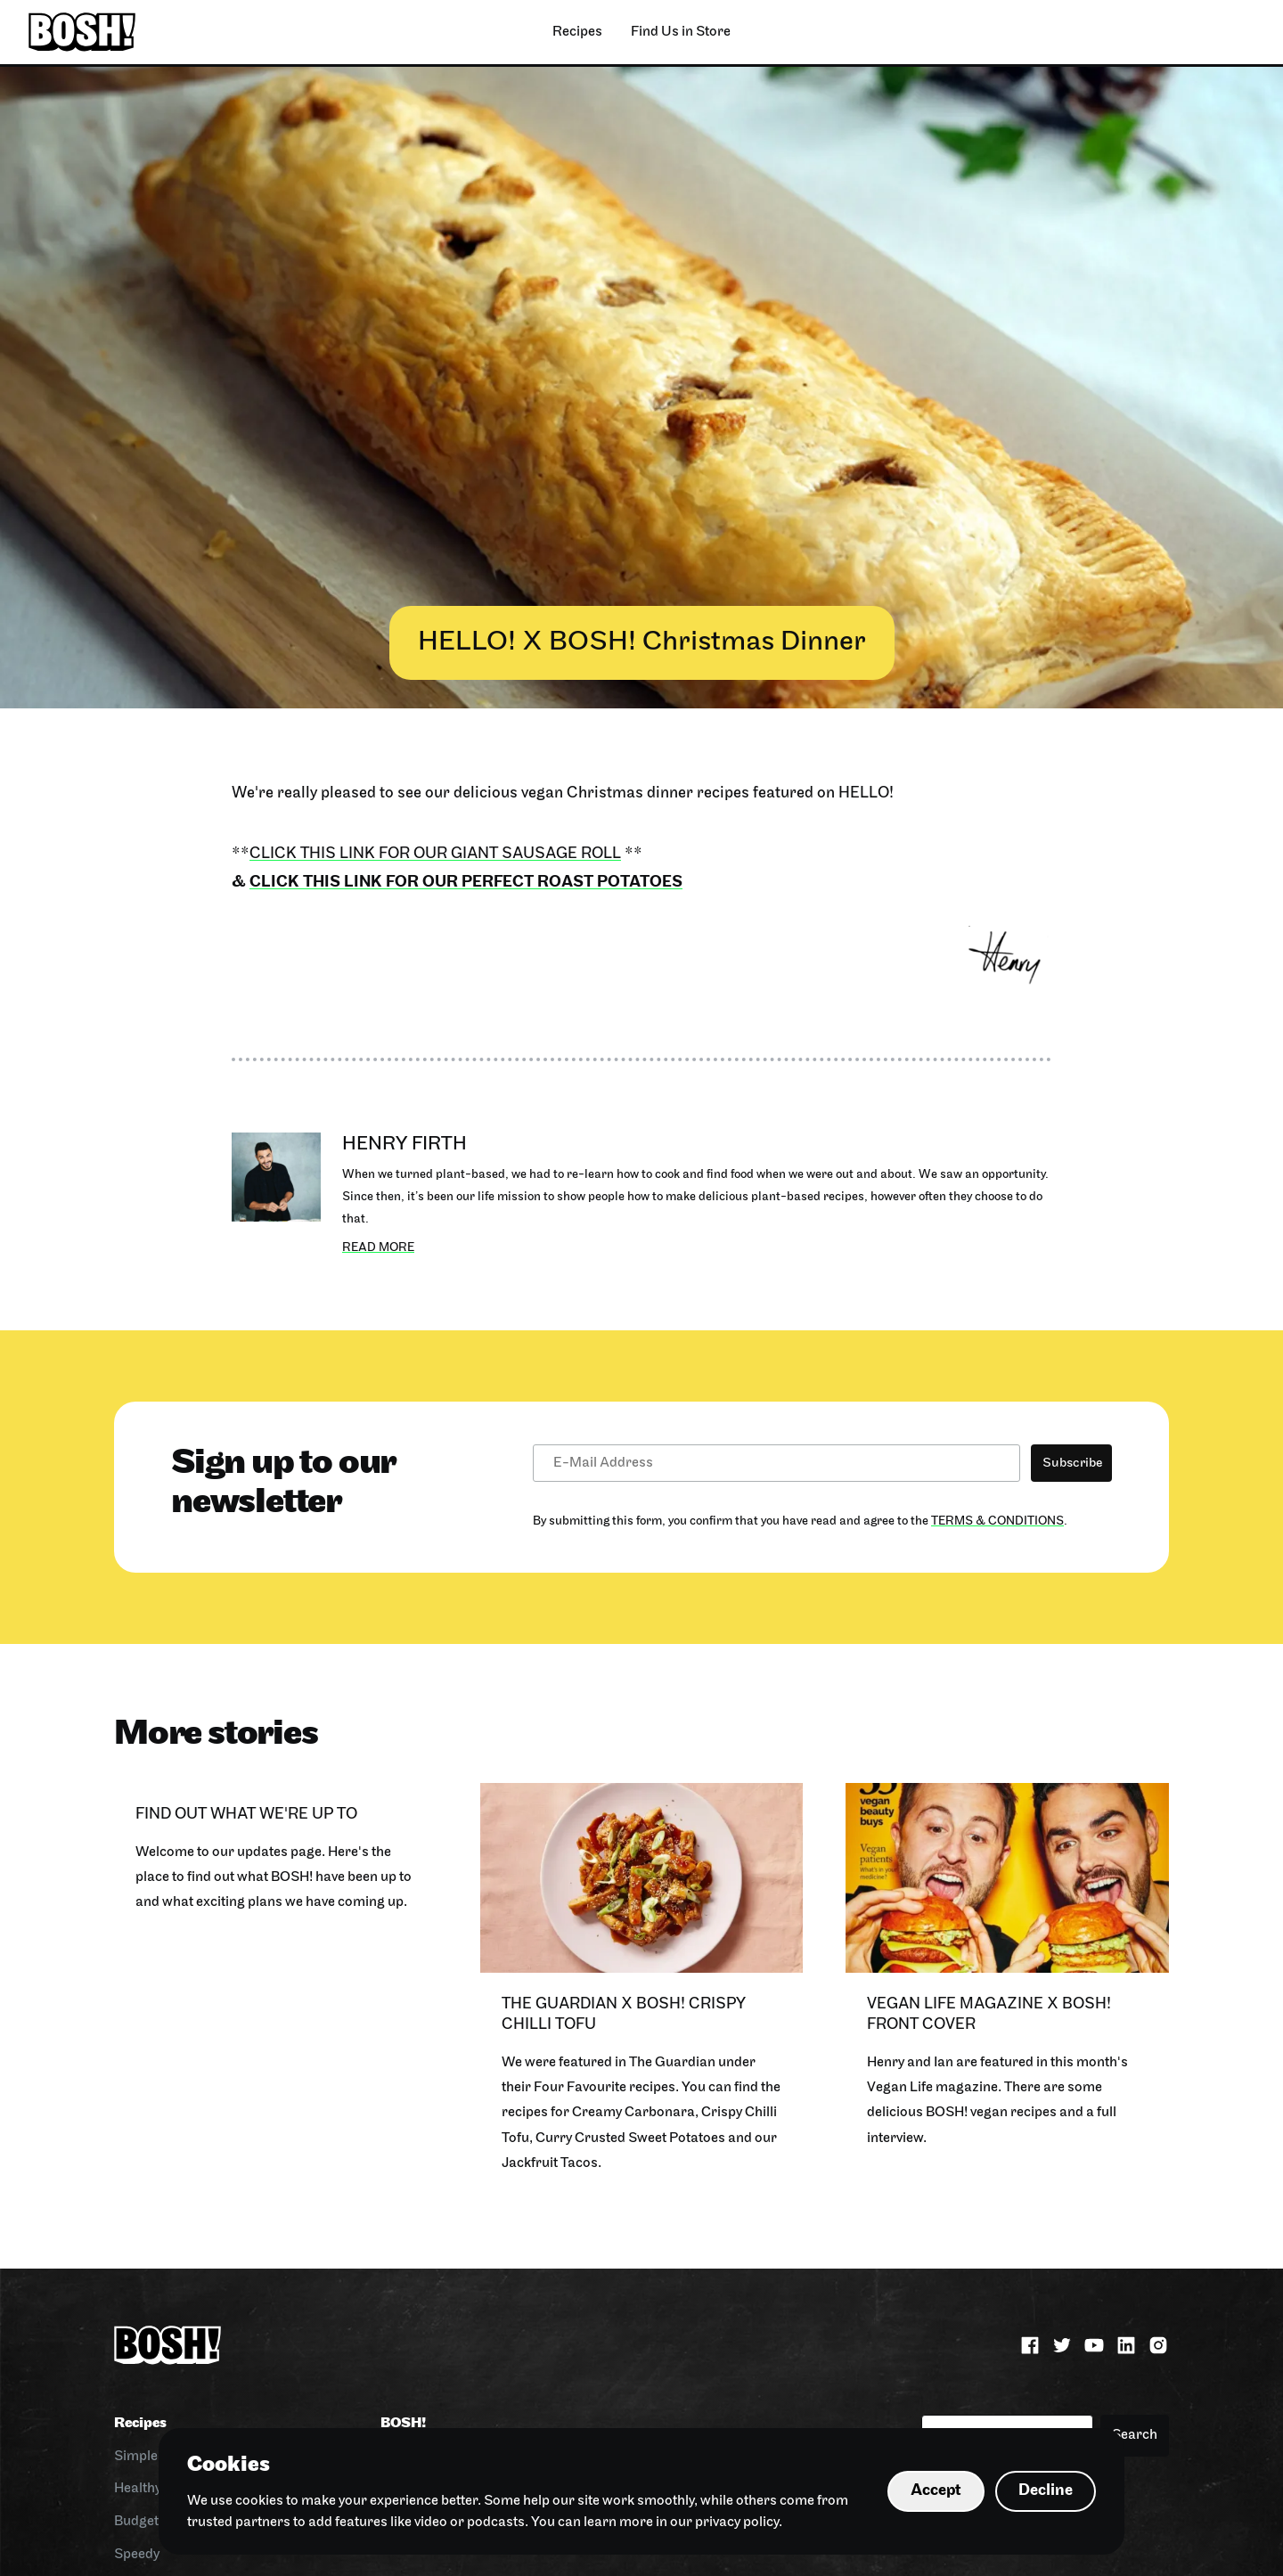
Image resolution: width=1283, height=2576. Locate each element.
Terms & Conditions (997, 1521)
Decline (1045, 2490)
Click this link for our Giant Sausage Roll (435, 854)
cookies (259, 2501)
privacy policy (737, 2522)
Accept (936, 2490)
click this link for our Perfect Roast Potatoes (465, 882)
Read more (378, 1248)
